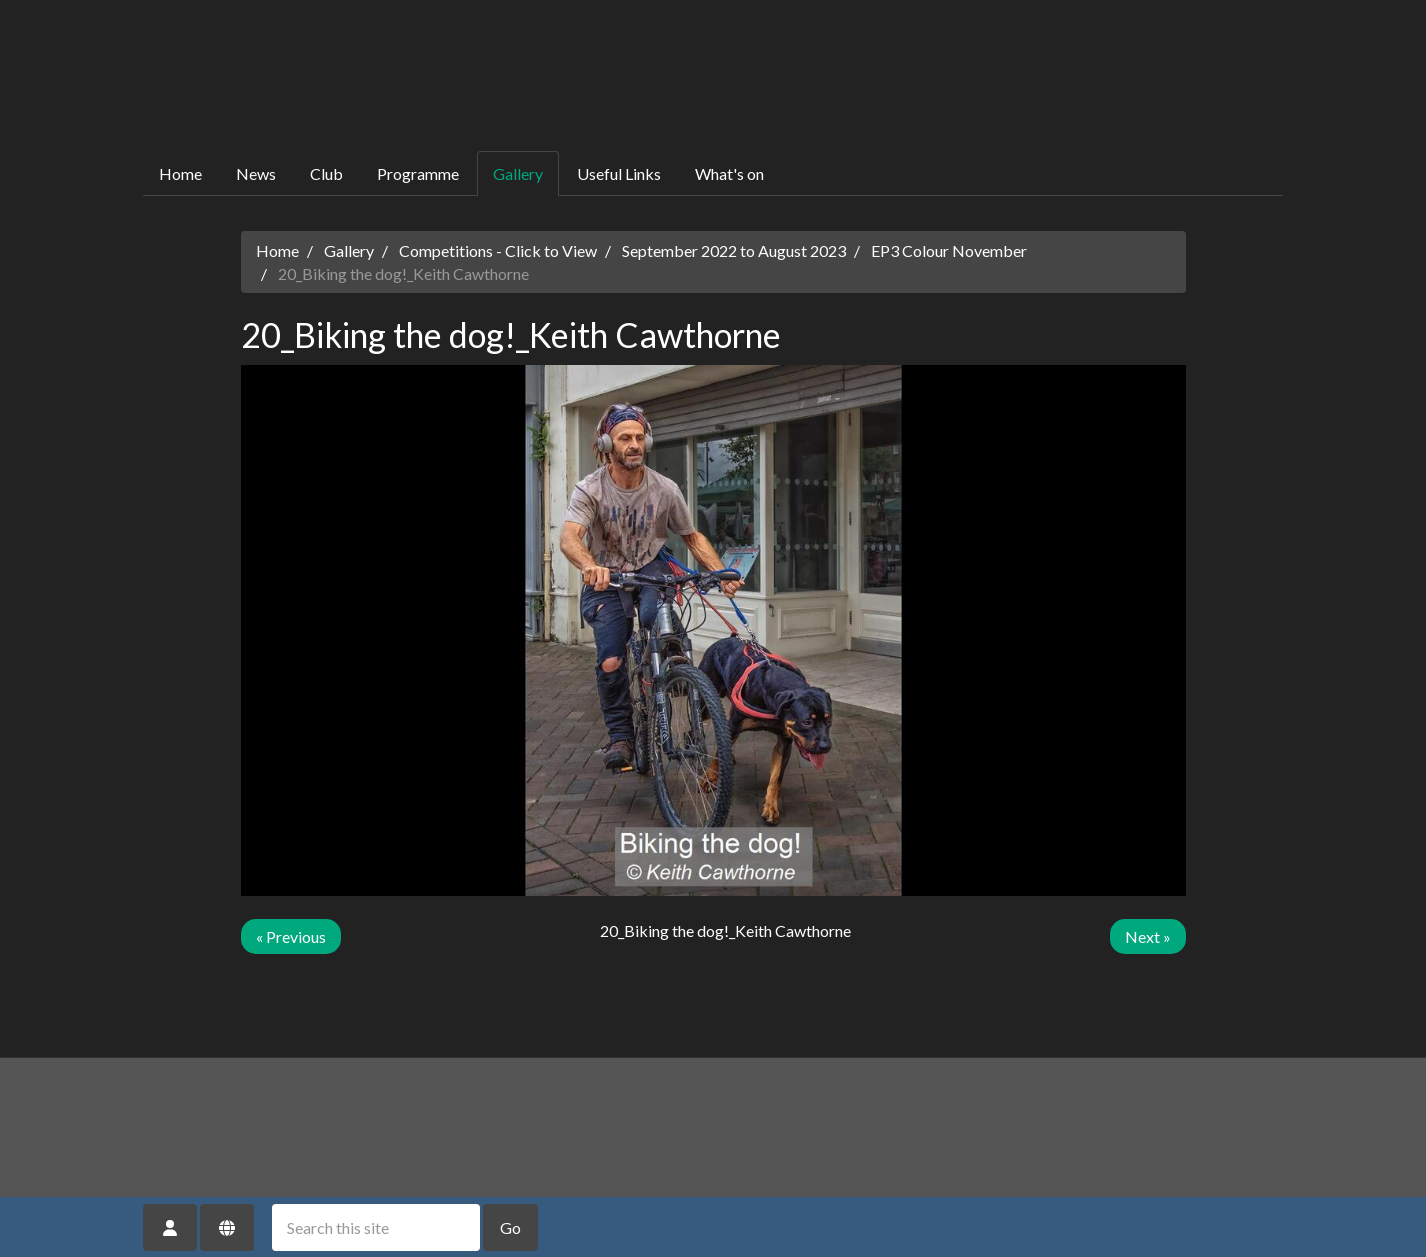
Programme (418, 173)
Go (510, 1227)
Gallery (518, 173)
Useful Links (619, 173)
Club (326, 173)
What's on (729, 173)
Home (180, 173)
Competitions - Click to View (498, 250)
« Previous (291, 936)
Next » (1148, 936)
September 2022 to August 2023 (734, 250)
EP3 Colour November (949, 250)
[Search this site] (376, 1227)
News (256, 173)
